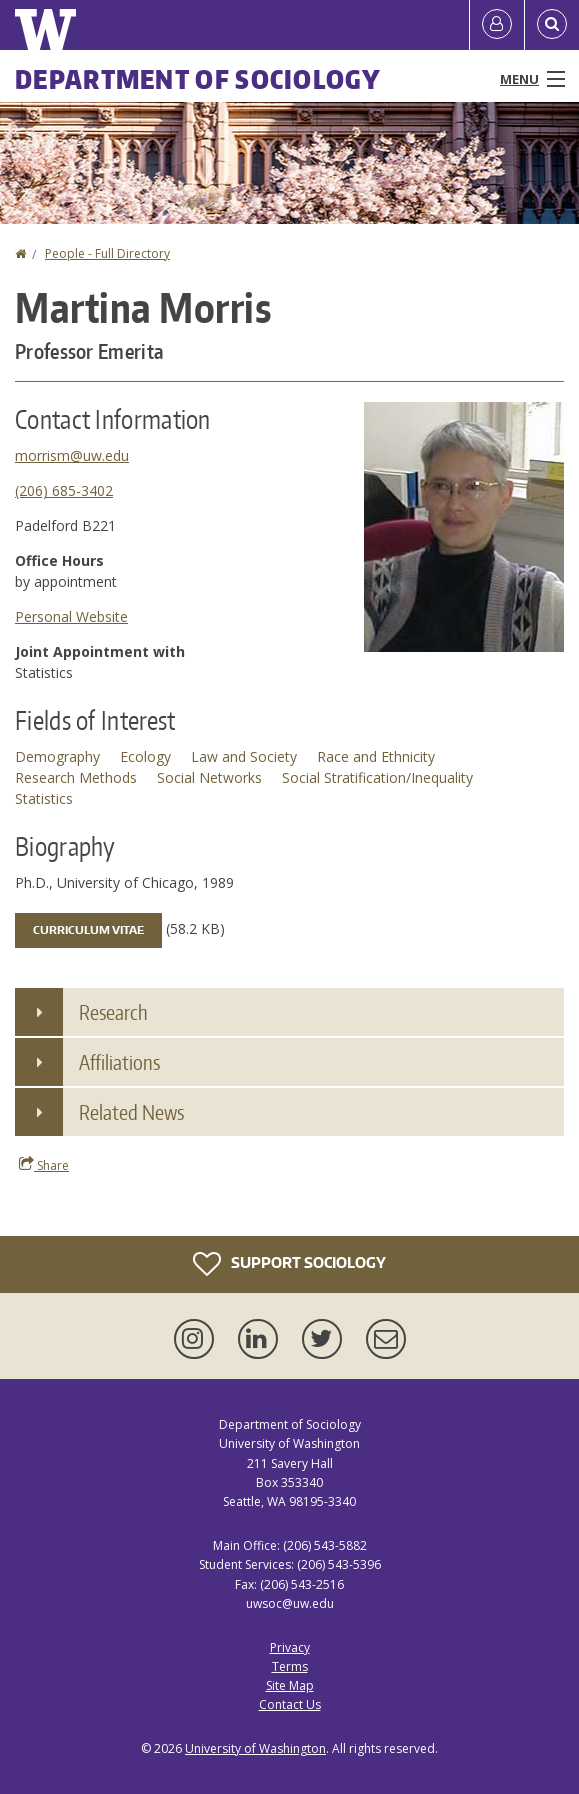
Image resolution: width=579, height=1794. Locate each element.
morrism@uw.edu (72, 455)
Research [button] (113, 1012)
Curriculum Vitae (88, 930)
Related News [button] (131, 1112)
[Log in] (497, 25)
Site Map (290, 1685)
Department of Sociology (198, 79)
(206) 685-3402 (64, 490)
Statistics (44, 798)
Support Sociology (289, 1264)
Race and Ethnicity (376, 756)
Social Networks (209, 777)
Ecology (145, 756)
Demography (57, 756)
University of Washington (255, 1748)
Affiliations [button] (119, 1062)
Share (44, 1165)
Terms (290, 1666)
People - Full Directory (107, 253)
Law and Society (244, 756)
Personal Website (71, 616)
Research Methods (76, 777)
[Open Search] (552, 25)
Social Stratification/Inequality (377, 777)
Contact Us (290, 1704)
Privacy (290, 1647)
